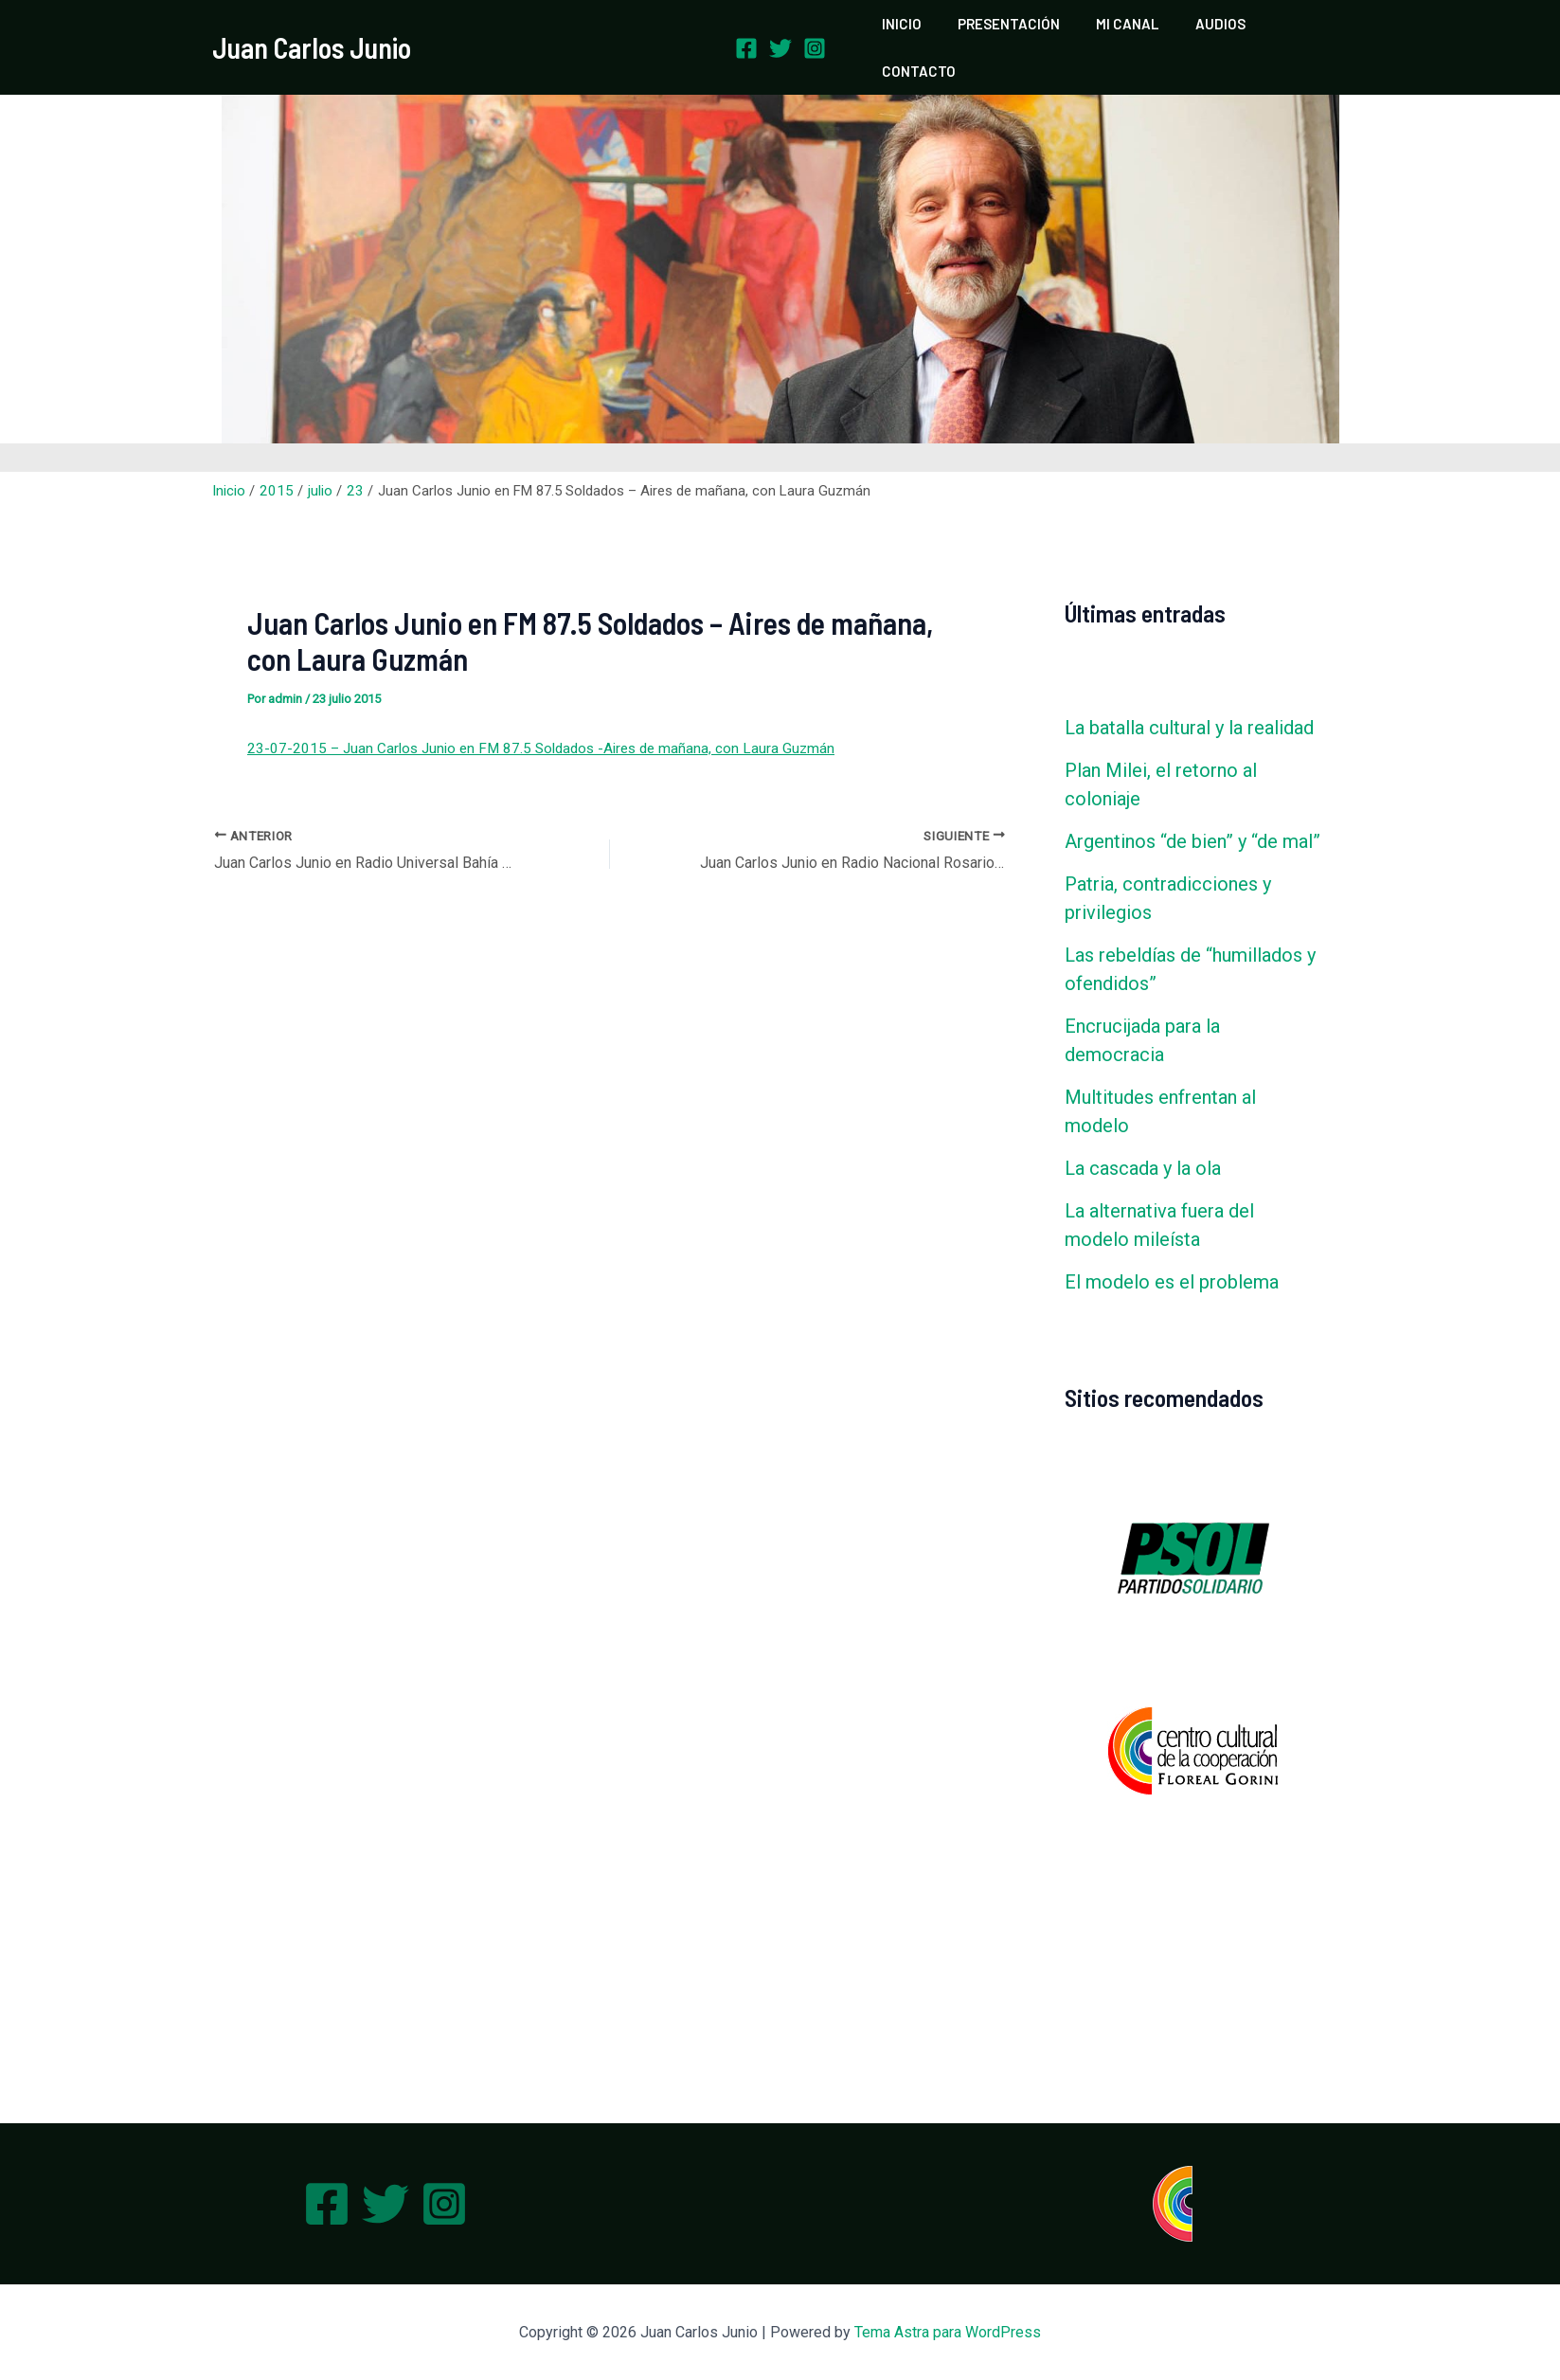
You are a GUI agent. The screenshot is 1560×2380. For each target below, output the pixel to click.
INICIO (912, 31)
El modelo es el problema (1172, 1249)
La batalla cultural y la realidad (1189, 695)
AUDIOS (1207, 31)
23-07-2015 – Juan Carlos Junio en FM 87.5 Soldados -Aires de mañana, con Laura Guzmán (534, 716)
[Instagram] (814, 32)
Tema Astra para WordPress (947, 2332)
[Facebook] (746, 32)
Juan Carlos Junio (311, 31)
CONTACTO (1298, 31)
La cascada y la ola (1143, 1136)
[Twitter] (780, 32)
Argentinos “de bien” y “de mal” (1192, 809)
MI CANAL (1122, 31)
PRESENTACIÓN (1011, 31)
